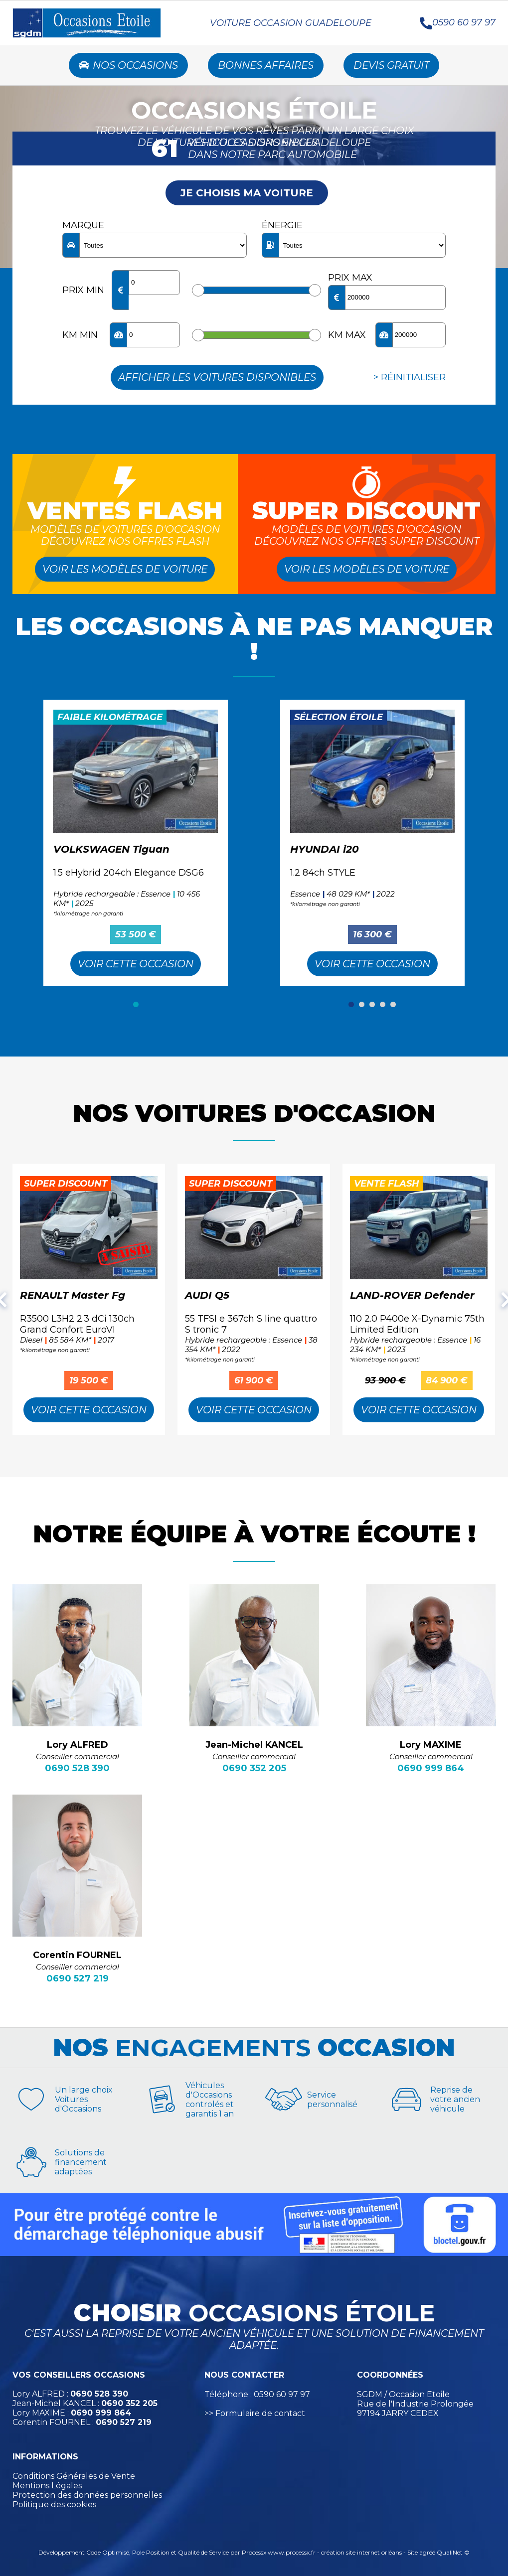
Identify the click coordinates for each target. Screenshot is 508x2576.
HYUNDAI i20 (324, 849)
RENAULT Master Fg (72, 1295)
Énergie (282, 225)
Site (412, 2552)
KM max (347, 334)
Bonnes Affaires (266, 65)
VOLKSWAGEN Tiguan (111, 849)
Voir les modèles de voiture (124, 569)
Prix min (83, 290)
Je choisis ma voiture (246, 193)
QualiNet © (453, 2552)
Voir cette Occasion (135, 964)
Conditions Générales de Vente (73, 2476)
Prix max (350, 277)
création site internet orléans (361, 2552)
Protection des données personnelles (87, 2495)
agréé (427, 2552)
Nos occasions (128, 65)
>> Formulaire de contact (254, 2413)
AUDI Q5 (207, 1295)
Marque (83, 225)
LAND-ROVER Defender (412, 1295)
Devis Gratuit (391, 65)
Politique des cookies (54, 2504)
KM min (80, 334)
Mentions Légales (47, 2485)
